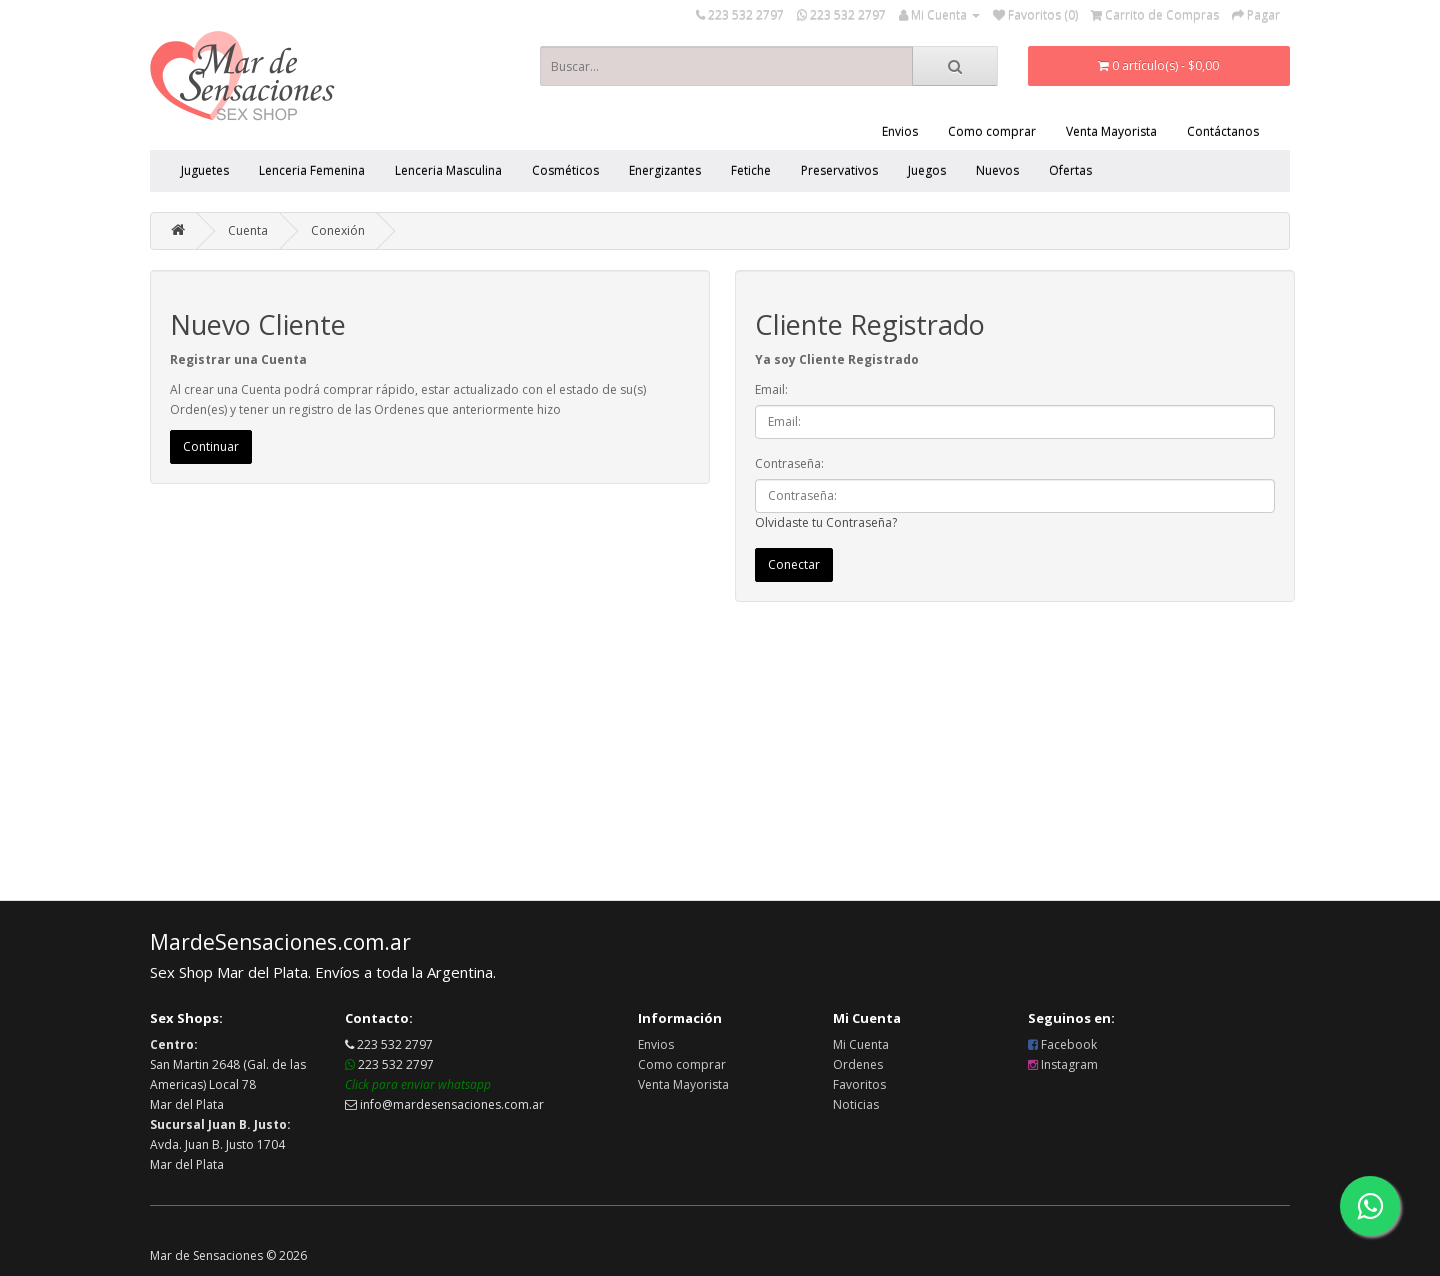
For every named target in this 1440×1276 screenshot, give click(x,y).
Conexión (338, 230)
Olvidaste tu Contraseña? (826, 522)
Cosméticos (565, 170)
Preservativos (839, 170)
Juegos (927, 170)
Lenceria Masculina (448, 170)
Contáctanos (1223, 131)
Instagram (1063, 1064)
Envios (900, 131)
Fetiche (751, 170)
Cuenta (248, 230)
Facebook (1062, 1044)
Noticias (856, 1104)
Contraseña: (789, 463)
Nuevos (997, 170)
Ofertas (1070, 170)
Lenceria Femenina (312, 170)
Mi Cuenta (861, 1044)
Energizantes (665, 170)
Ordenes (858, 1064)
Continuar (211, 446)
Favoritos (859, 1084)
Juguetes (205, 170)
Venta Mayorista (1111, 131)
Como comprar (992, 131)
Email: (771, 389)
